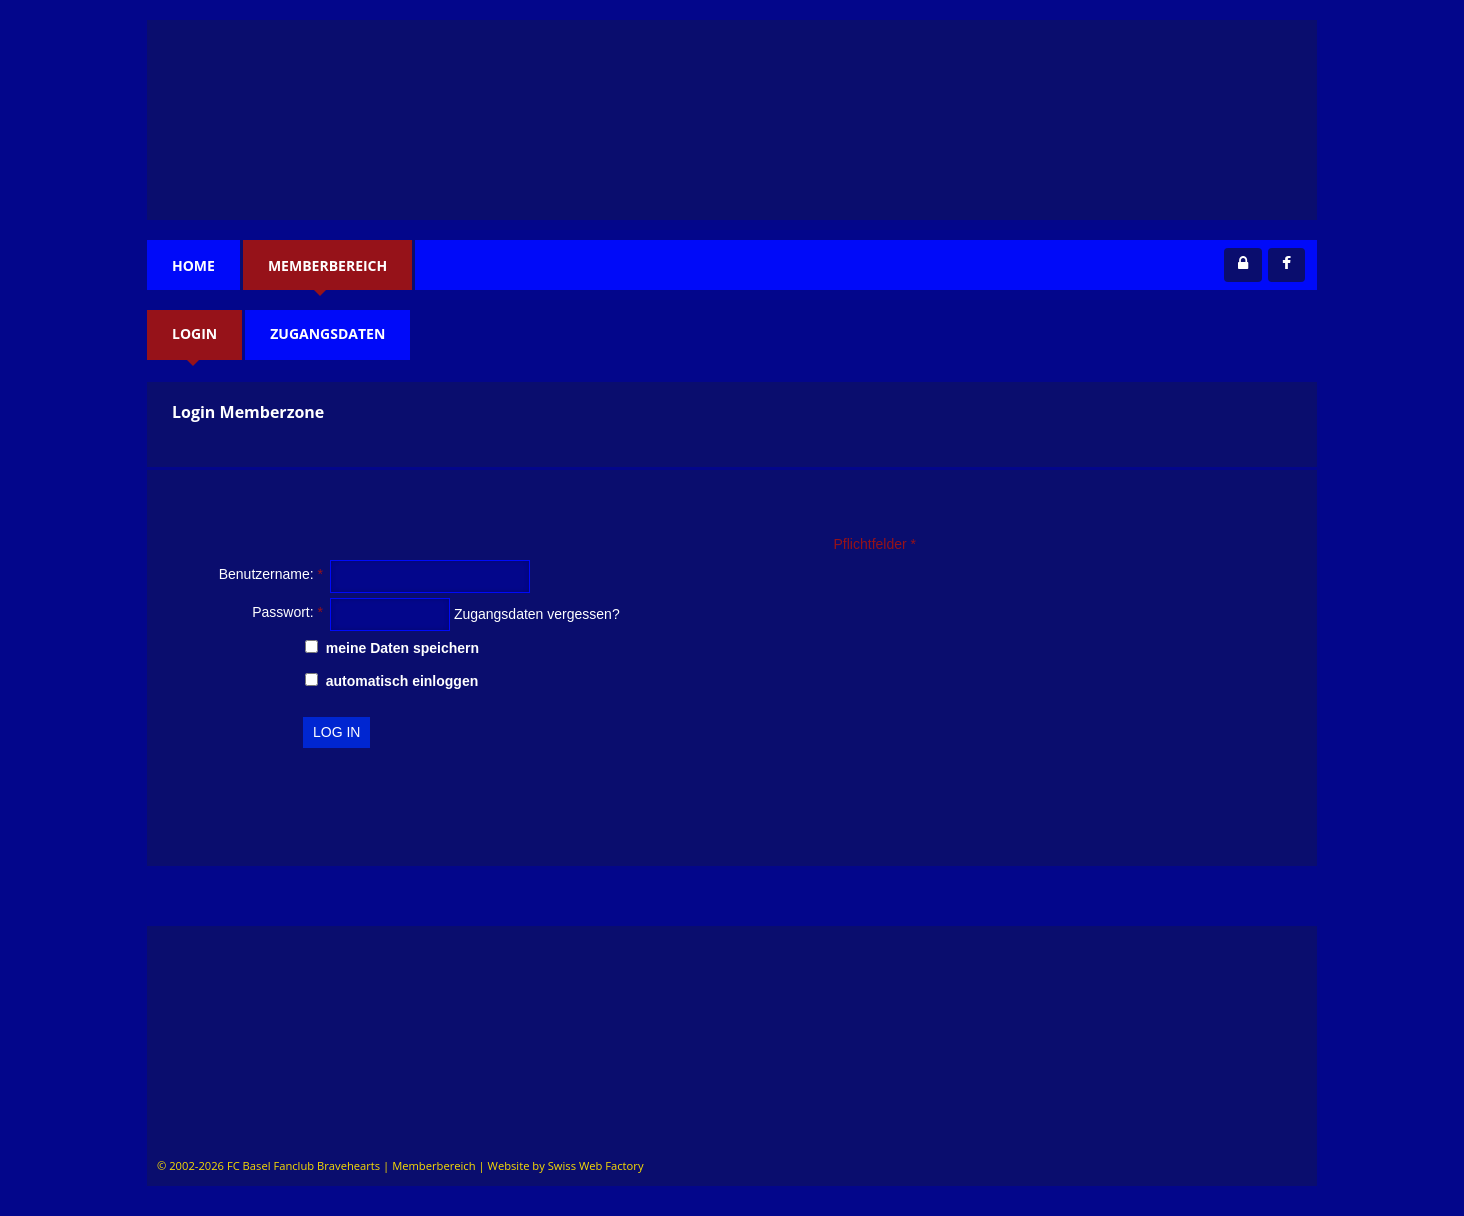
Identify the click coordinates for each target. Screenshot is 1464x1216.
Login (194, 333)
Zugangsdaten (327, 333)
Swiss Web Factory (596, 1165)
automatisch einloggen (391, 681)
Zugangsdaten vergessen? (537, 614)
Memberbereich (327, 265)
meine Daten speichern (392, 648)
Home (193, 265)
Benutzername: (271, 574)
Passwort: (287, 612)
